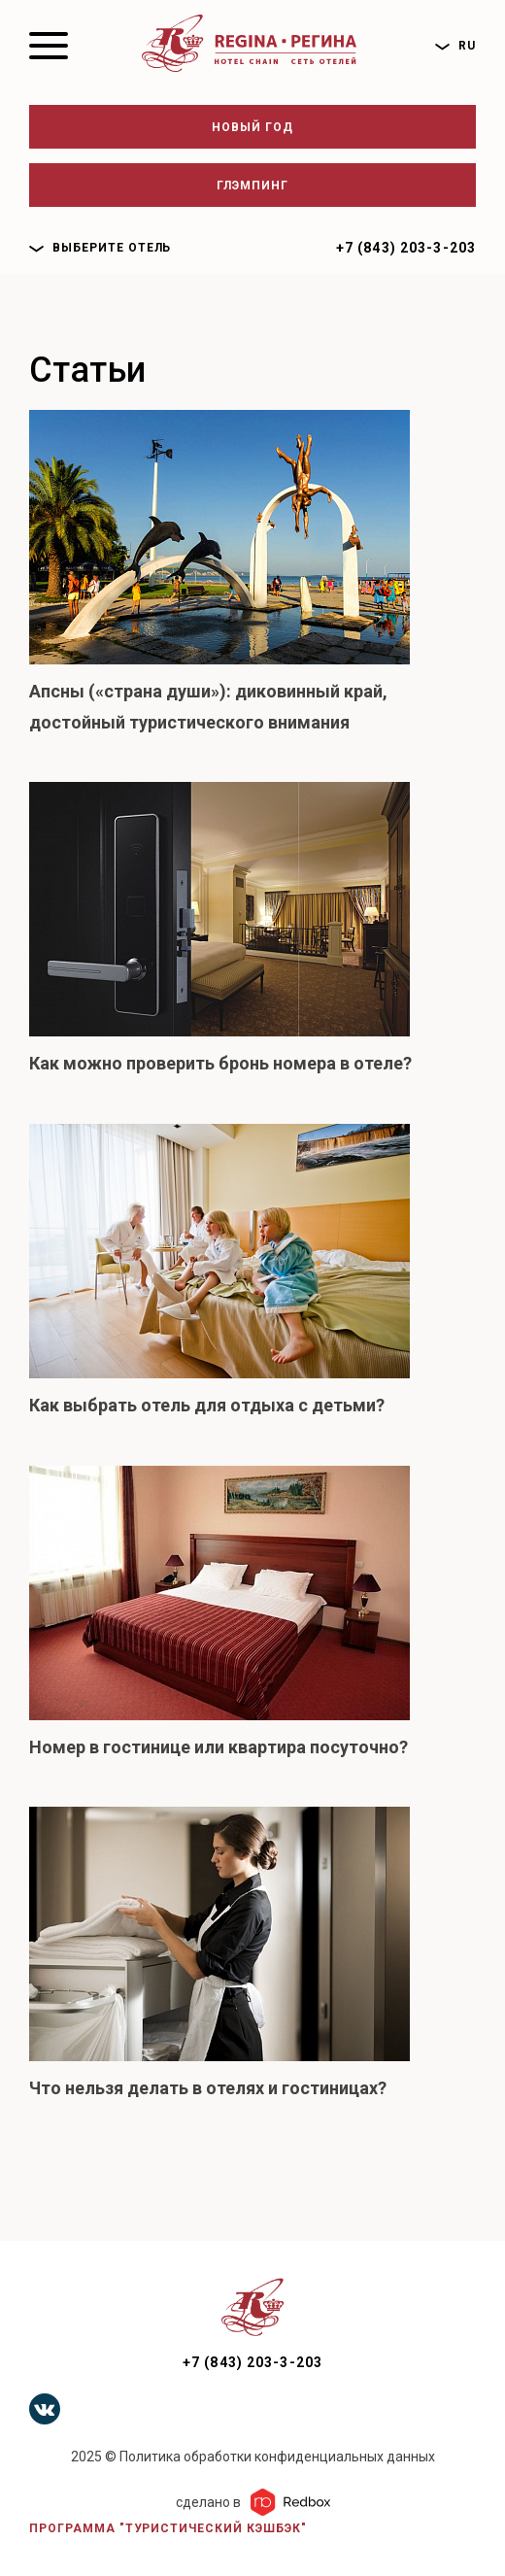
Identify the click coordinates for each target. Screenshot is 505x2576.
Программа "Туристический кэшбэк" (168, 2528)
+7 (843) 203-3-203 (406, 247)
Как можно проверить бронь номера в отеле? (220, 1063)
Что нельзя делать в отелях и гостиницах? (208, 2088)
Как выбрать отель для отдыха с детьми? (207, 1405)
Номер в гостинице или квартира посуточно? (218, 1747)
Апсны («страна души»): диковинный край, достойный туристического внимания (208, 706)
